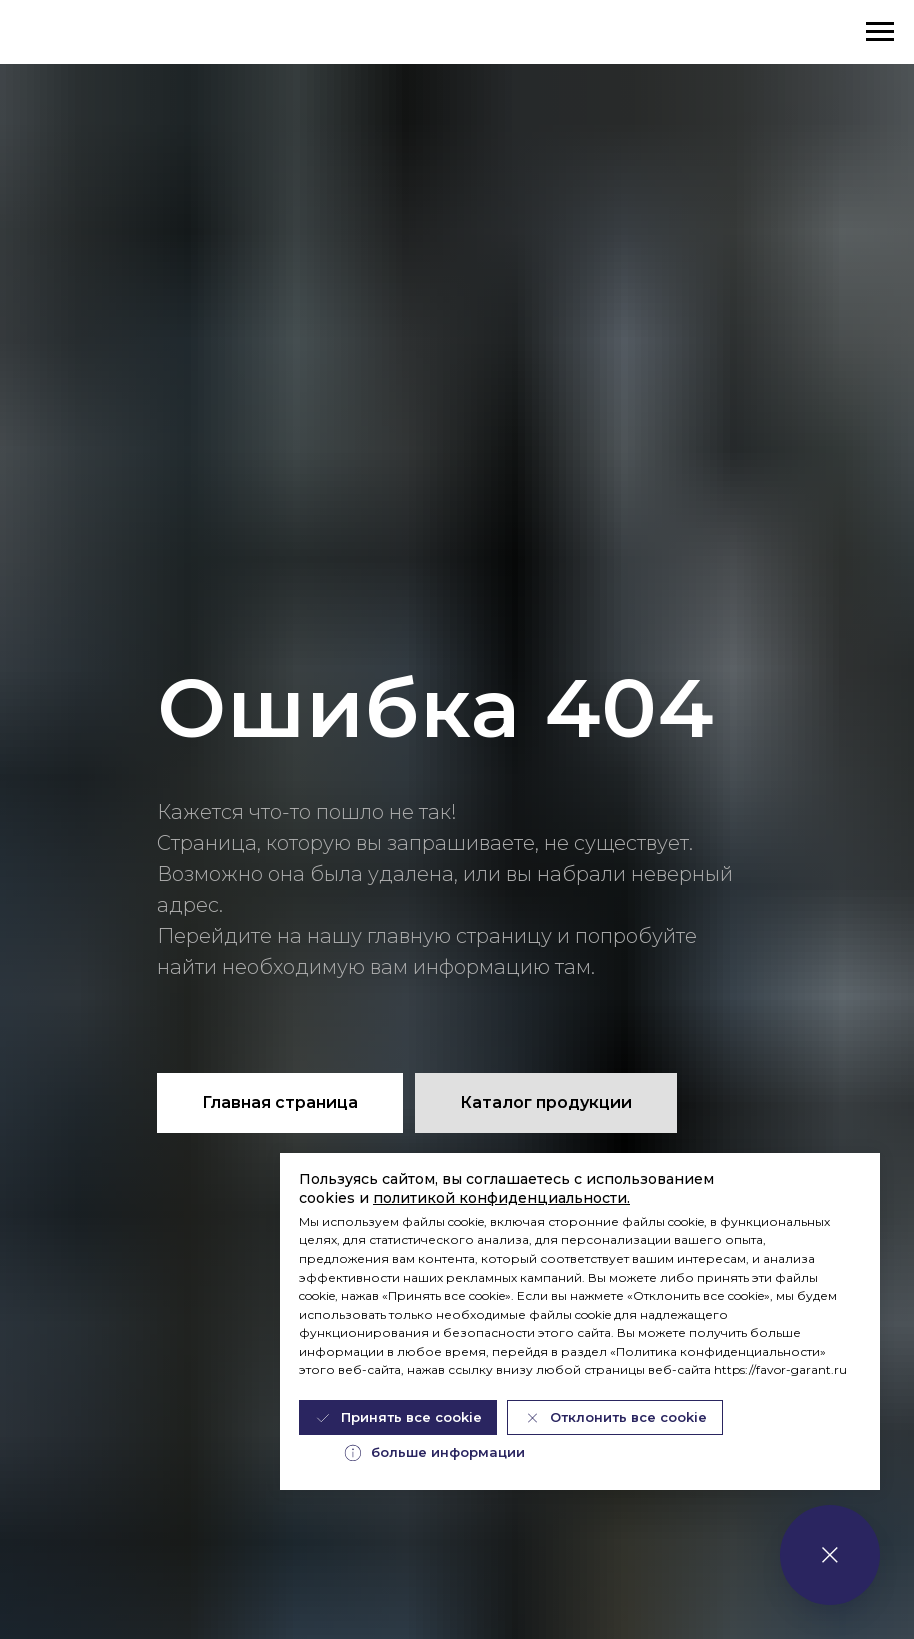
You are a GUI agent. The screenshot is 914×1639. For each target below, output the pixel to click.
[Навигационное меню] (880, 32)
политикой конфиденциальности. (501, 1198)
